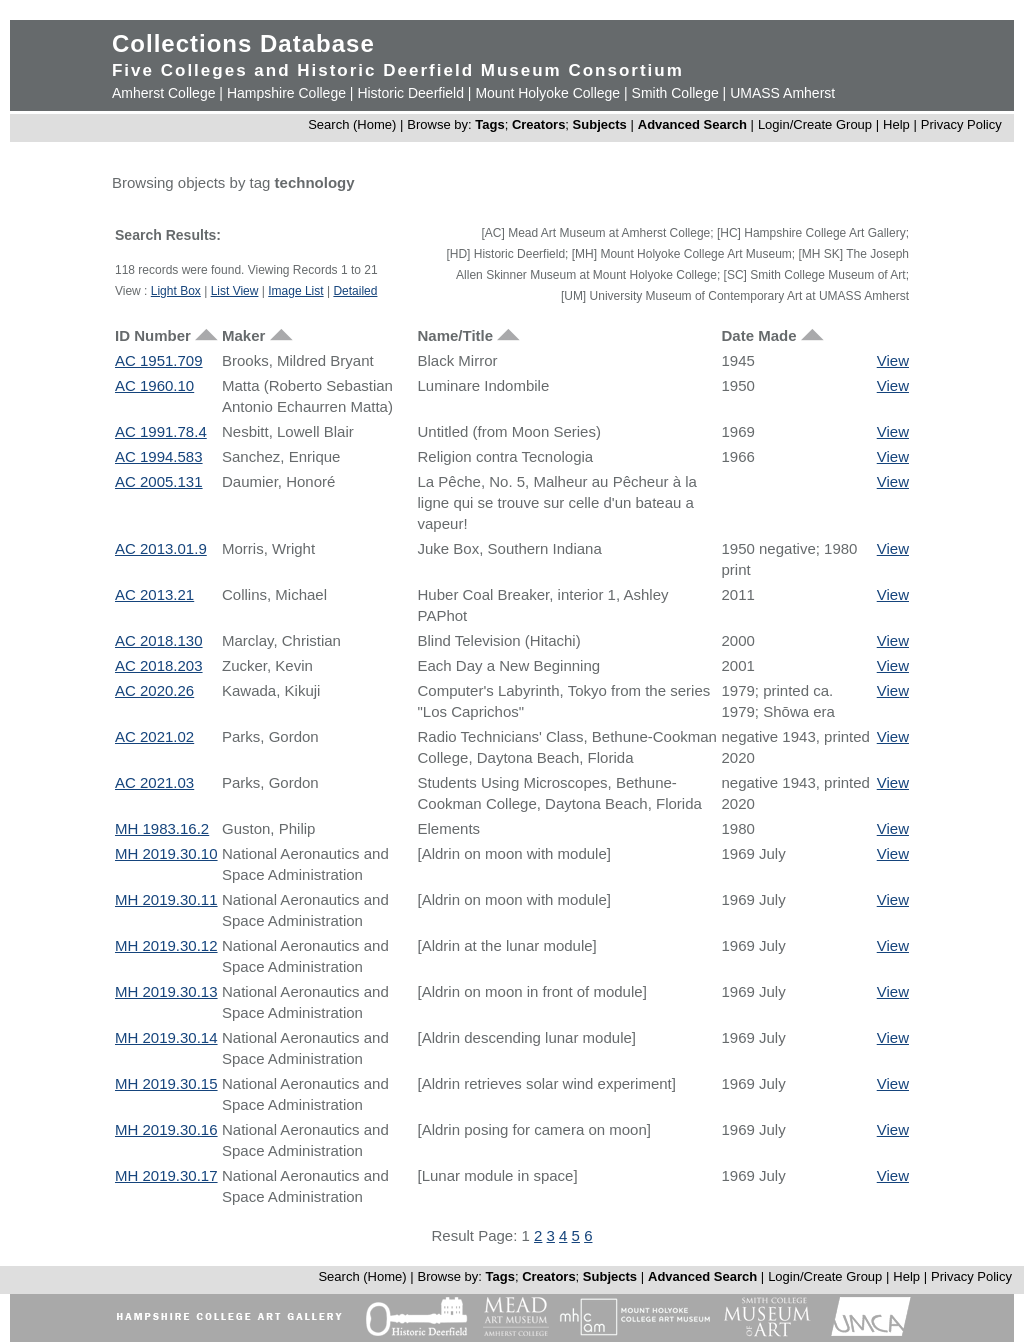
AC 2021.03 (154, 782)
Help (896, 124)
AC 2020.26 (154, 690)
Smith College (675, 93)
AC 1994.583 (159, 456)
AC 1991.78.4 (161, 431)
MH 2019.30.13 (166, 991)
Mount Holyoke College (547, 93)
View (893, 360)
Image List (295, 291)
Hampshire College (286, 93)
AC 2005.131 (159, 481)
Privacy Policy (961, 124)
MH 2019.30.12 (166, 945)
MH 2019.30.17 (166, 1175)
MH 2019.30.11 (166, 899)
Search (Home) (352, 124)
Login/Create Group (817, 124)
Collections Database (243, 43)
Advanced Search (692, 124)
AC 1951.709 (159, 360)
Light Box (176, 291)
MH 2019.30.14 (166, 1037)
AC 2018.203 (159, 665)
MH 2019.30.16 (166, 1129)
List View (235, 291)
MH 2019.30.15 (166, 1083)
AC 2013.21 (154, 594)
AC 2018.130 (159, 640)
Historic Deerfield (410, 93)
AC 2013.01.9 (161, 548)
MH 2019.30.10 (166, 853)
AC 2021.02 (154, 736)
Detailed (355, 291)
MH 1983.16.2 (162, 828)
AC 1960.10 (154, 385)
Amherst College (164, 93)
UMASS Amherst (782, 93)
